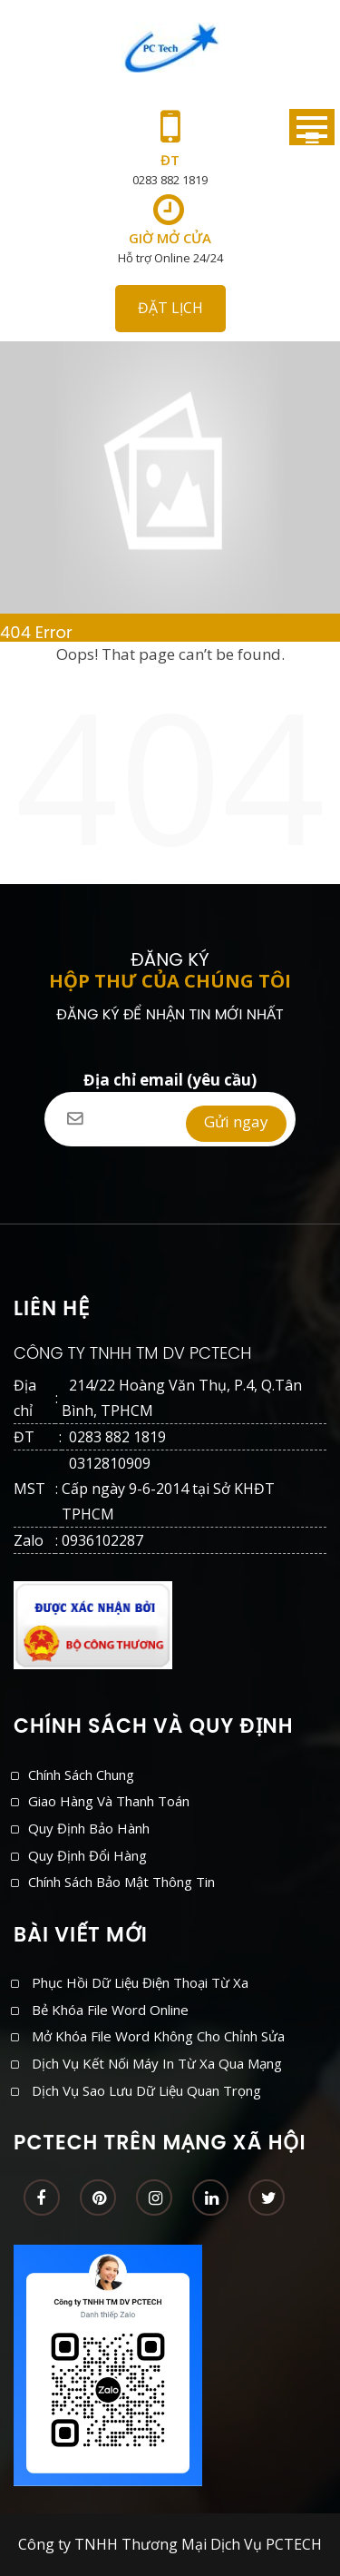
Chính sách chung (81, 1774)
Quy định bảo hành (89, 1828)
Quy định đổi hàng (87, 1855)
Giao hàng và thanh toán (108, 1801)
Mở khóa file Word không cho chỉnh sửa (158, 2036)
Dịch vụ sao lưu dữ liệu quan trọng (146, 2090)
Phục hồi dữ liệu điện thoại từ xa (140, 1982)
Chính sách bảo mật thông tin (121, 1882)
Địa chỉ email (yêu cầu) (170, 1092)
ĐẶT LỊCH (170, 308)
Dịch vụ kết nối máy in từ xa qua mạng (157, 2063)
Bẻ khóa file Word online (110, 2010)
